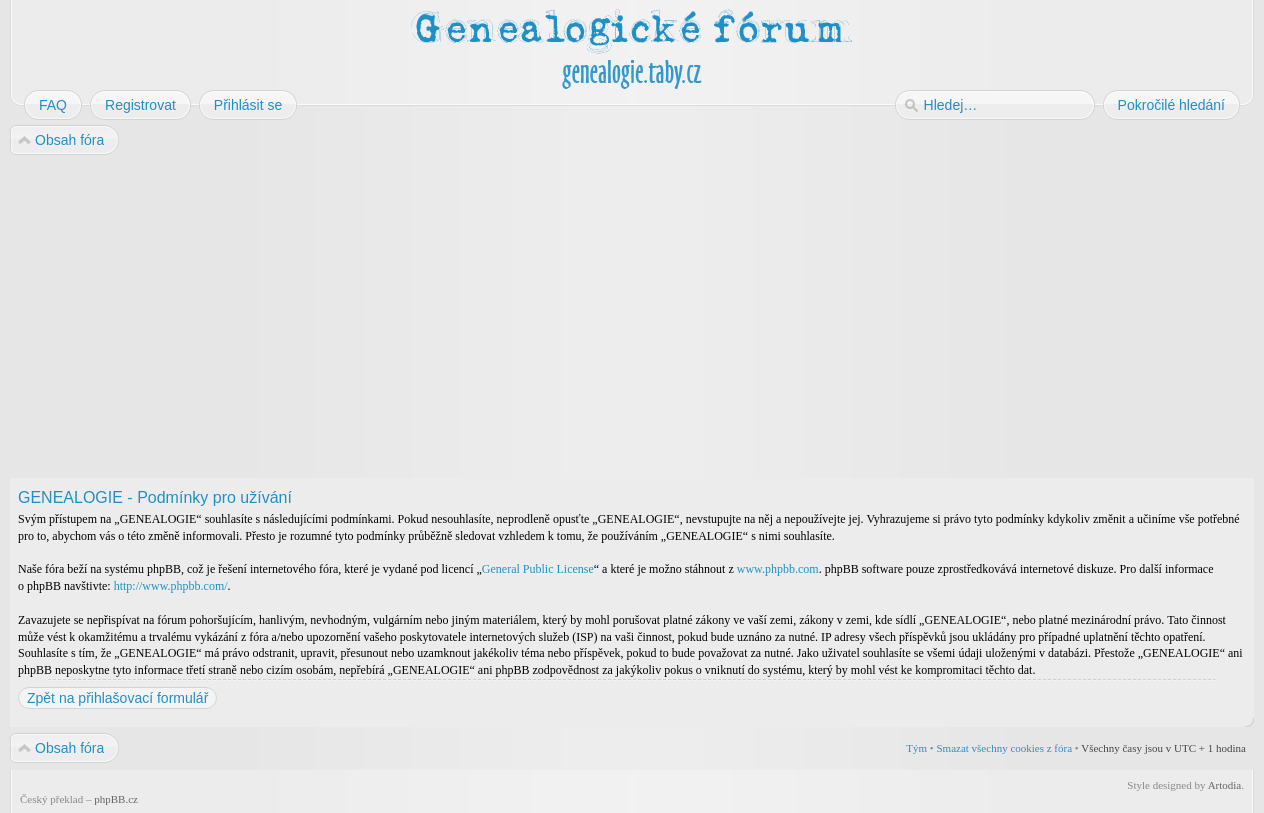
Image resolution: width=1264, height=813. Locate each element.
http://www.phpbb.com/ (171, 586)
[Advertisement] (612, 318)
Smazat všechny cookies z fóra (1004, 748)
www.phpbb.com (778, 569)
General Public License (538, 569)
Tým (916, 748)
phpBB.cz (116, 799)
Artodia (1225, 785)
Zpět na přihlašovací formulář (117, 698)
